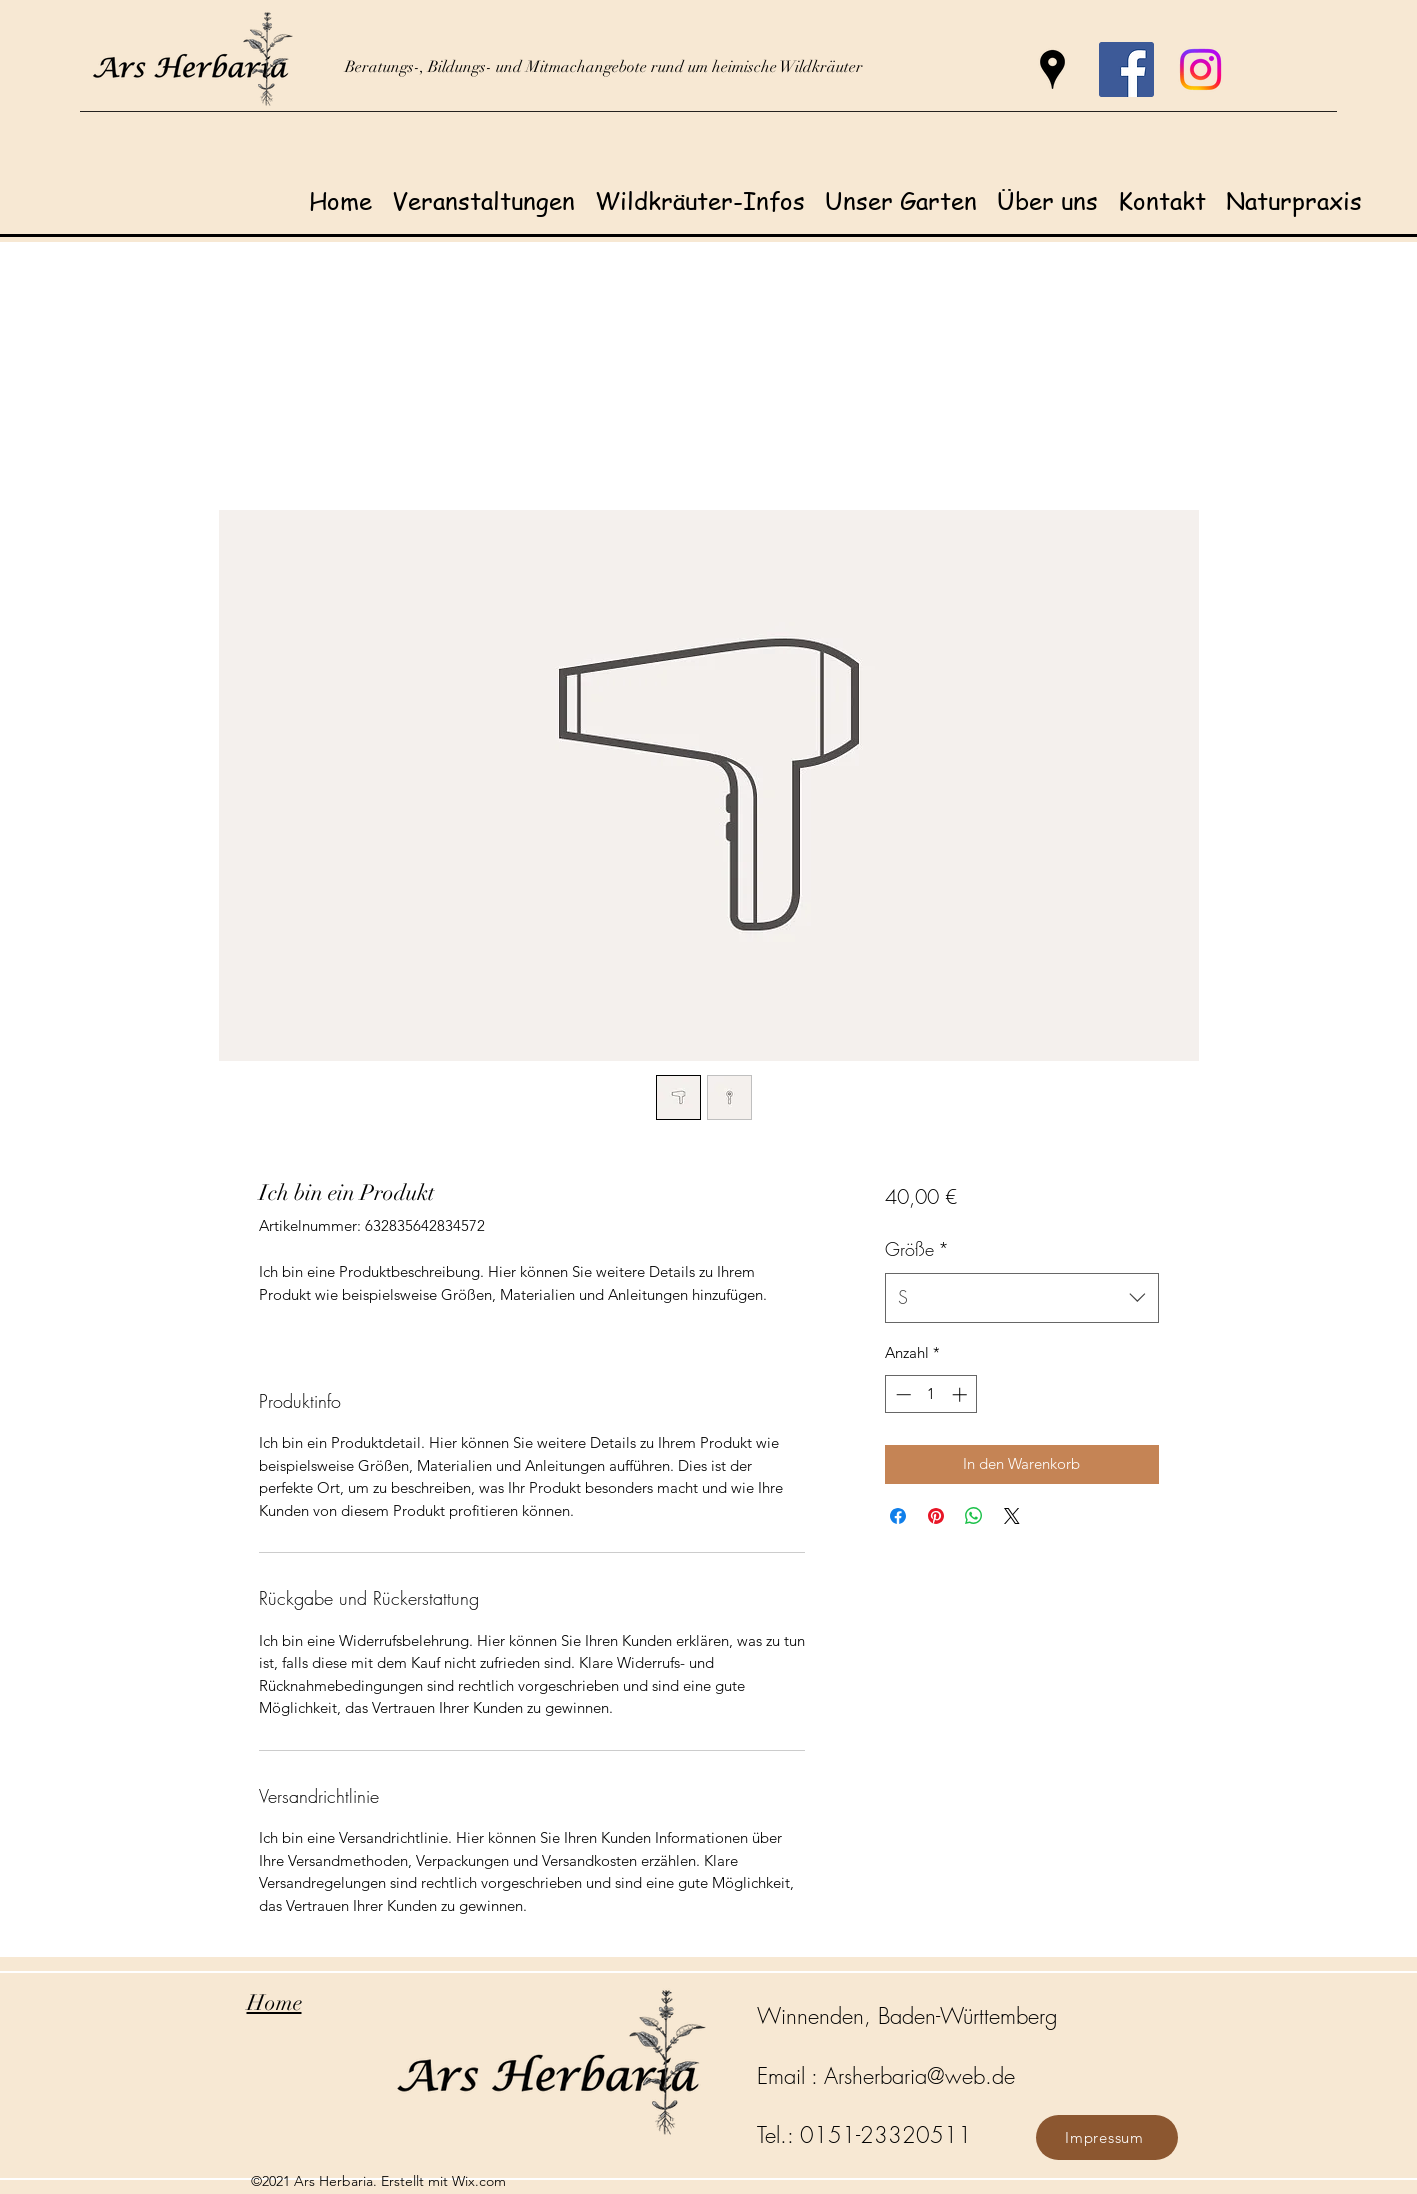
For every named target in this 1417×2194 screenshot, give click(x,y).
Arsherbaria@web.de (919, 2076)
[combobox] (1021, 1298)
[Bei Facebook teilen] (898, 1516)
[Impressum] (1107, 2137)
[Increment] (961, 1394)
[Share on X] (1012, 1516)
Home (274, 2002)
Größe (917, 1249)
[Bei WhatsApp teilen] (974, 1516)
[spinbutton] (931, 1394)
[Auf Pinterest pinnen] (936, 1516)
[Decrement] (901, 1394)
